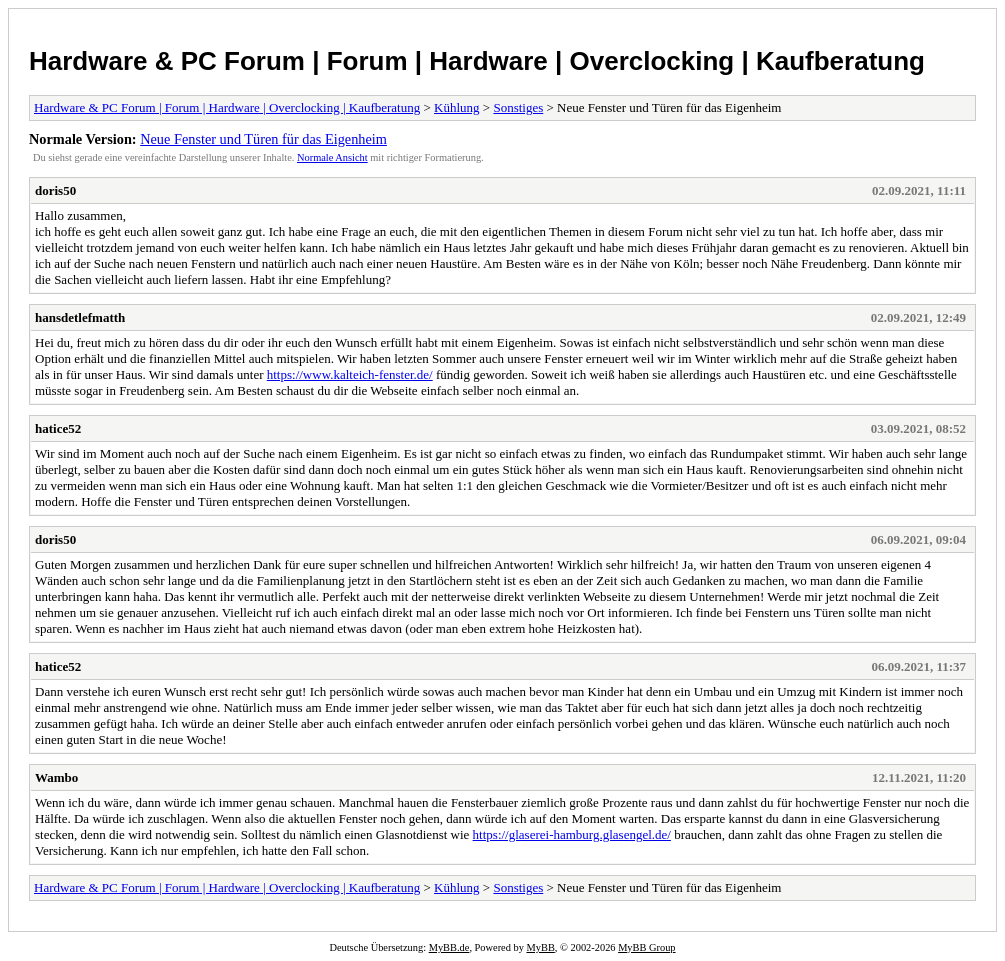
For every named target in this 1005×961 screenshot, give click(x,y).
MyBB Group (646, 947)
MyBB (541, 947)
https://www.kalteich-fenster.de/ (350, 374)
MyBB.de (449, 947)
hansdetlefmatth (80, 317)
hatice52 (58, 428)
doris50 (55, 190)
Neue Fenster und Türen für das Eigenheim (263, 139)
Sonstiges (518, 107)
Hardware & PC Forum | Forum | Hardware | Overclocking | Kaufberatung (477, 61)
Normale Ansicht (332, 157)
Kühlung (457, 107)
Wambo (56, 777)
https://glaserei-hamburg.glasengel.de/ (572, 834)
